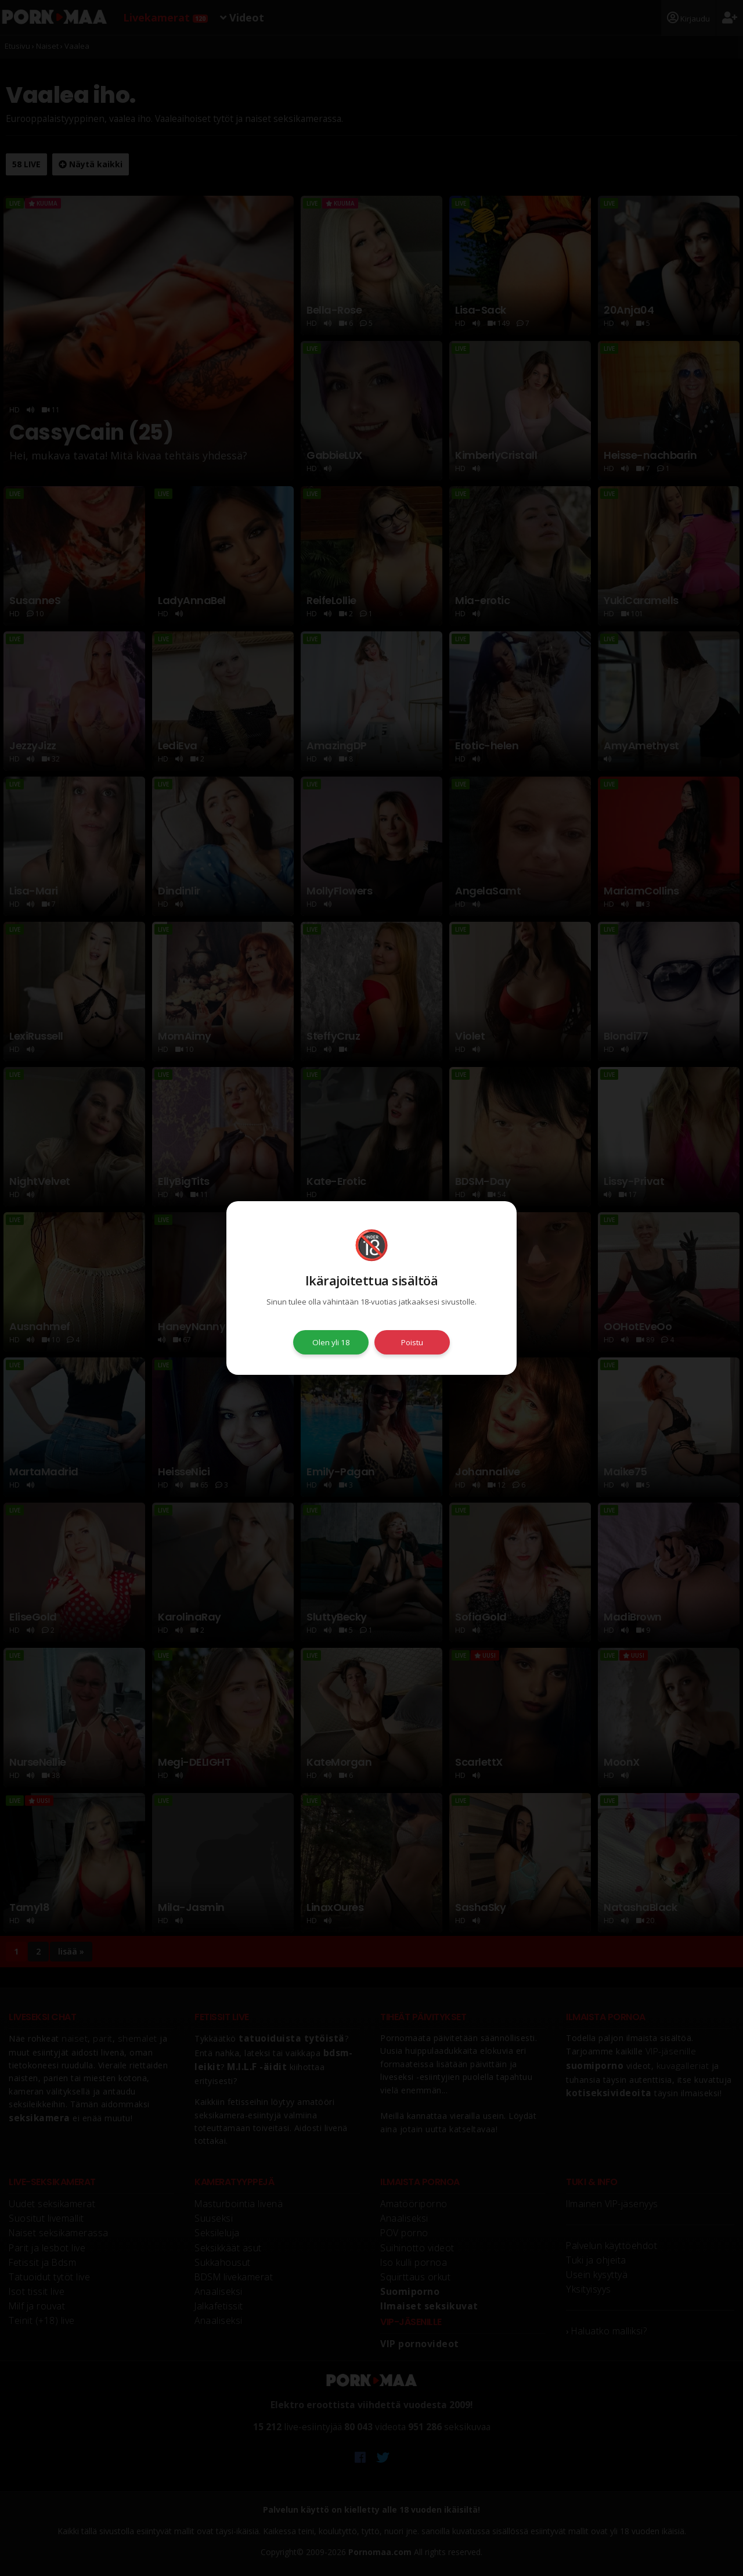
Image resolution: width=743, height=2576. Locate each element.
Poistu (412, 1342)
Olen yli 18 (331, 1342)
